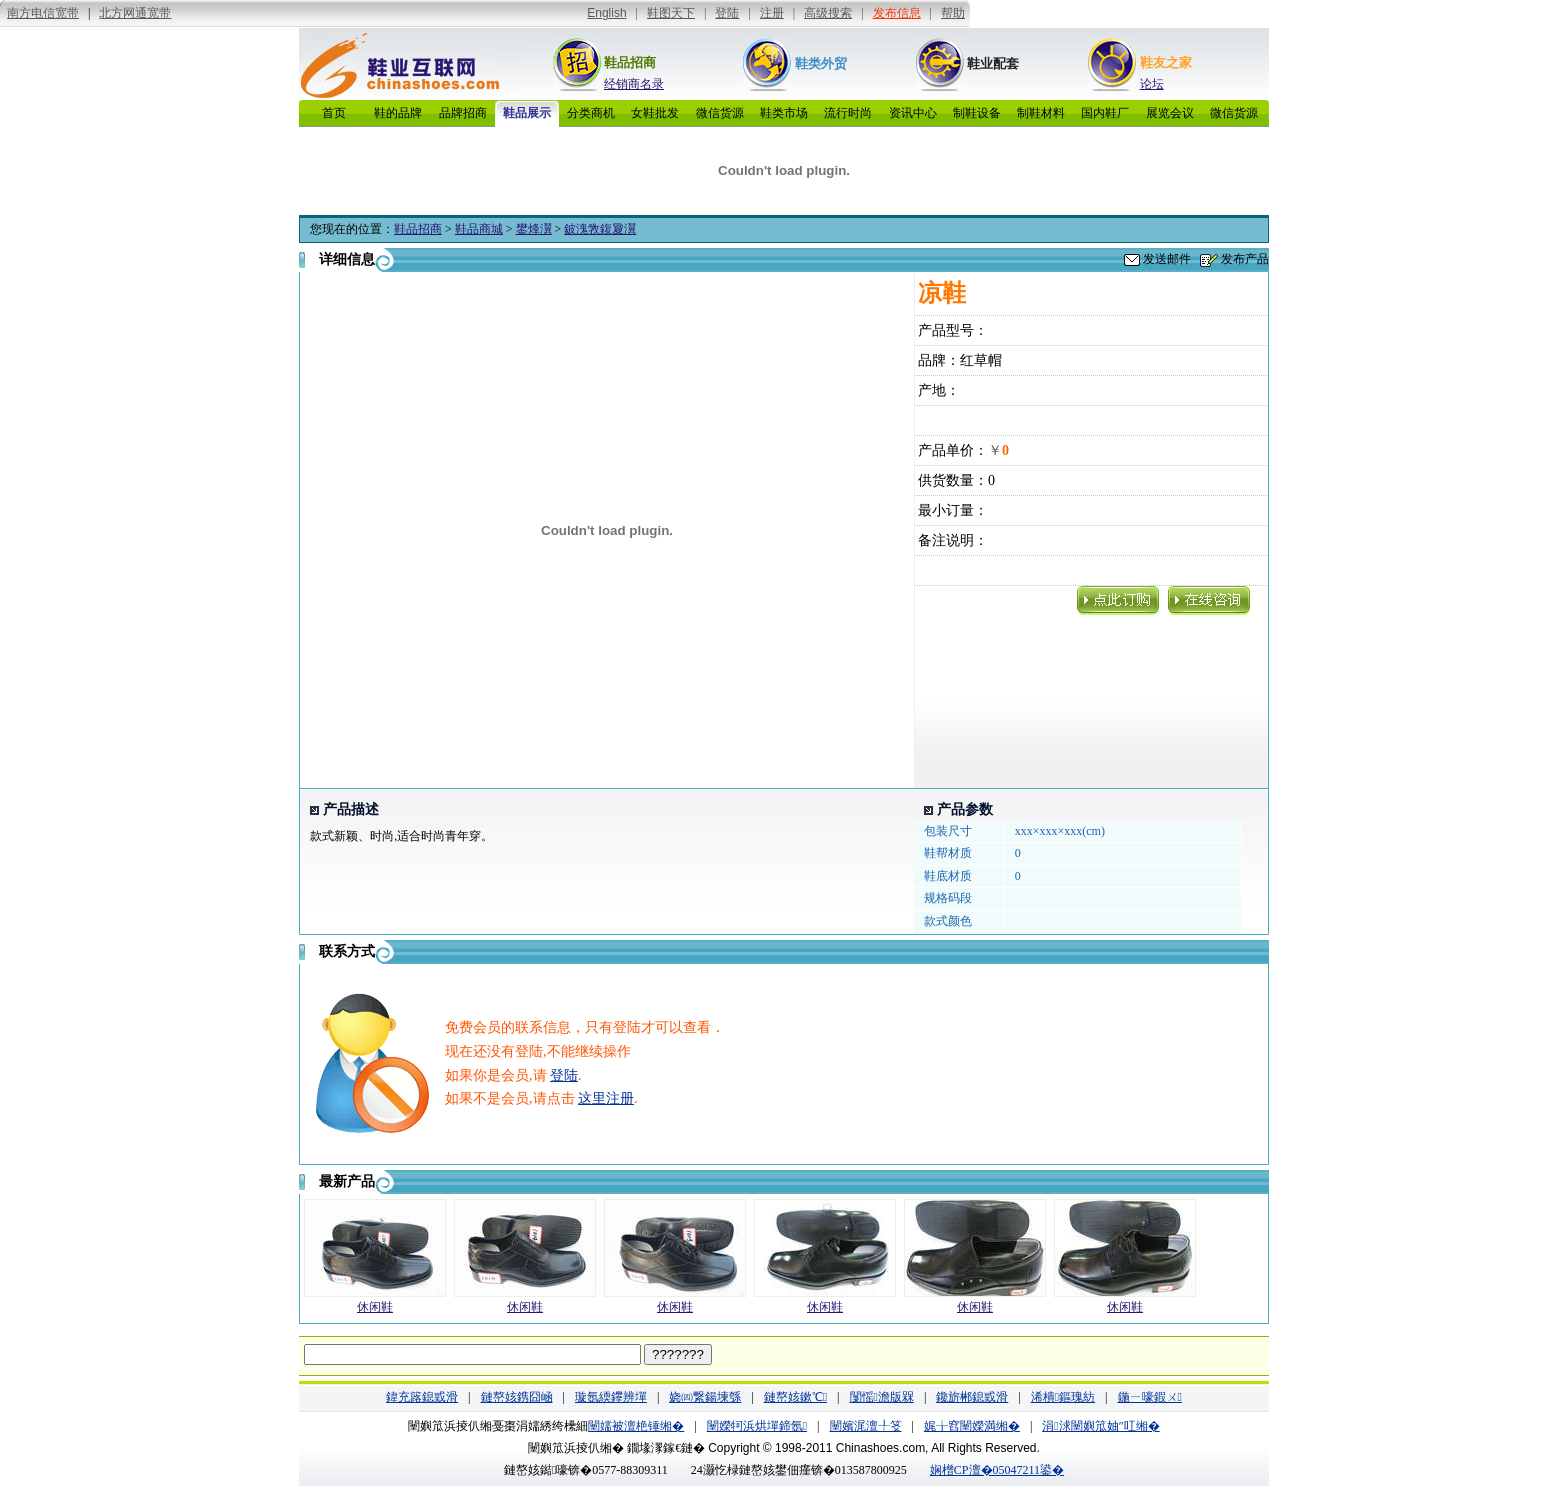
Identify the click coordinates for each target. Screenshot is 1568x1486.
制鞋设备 (977, 113)
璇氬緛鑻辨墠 (611, 1397)
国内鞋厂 (1105, 113)
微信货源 (720, 113)
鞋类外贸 (821, 63)
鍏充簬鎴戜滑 (422, 1397)
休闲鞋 (375, 1307)
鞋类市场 (784, 113)
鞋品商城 (479, 229)
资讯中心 (913, 113)
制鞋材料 (1041, 113)
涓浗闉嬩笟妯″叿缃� (1100, 1426)
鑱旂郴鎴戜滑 (972, 1397)
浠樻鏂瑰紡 (1063, 1397)
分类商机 (591, 113)
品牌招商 (463, 113)
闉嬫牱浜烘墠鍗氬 (757, 1426)
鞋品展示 (527, 113)
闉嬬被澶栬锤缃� (636, 1426)
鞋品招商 (630, 62)
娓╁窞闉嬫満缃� (972, 1426)
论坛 (1152, 84)
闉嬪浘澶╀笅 (866, 1426)
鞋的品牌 (398, 113)
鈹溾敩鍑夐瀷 (600, 229)
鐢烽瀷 (534, 229)
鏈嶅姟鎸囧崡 (517, 1397)
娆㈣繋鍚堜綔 (705, 1397)
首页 (334, 113)
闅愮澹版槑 (882, 1397)
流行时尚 (848, 113)
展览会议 (1170, 113)
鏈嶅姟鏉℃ (795, 1397)
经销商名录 (634, 84)
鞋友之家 (1166, 62)
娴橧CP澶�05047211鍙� (997, 1470)
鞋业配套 (993, 63)
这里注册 (606, 1098)
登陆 (564, 1075)
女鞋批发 (655, 113)
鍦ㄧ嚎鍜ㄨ (1150, 1397)
